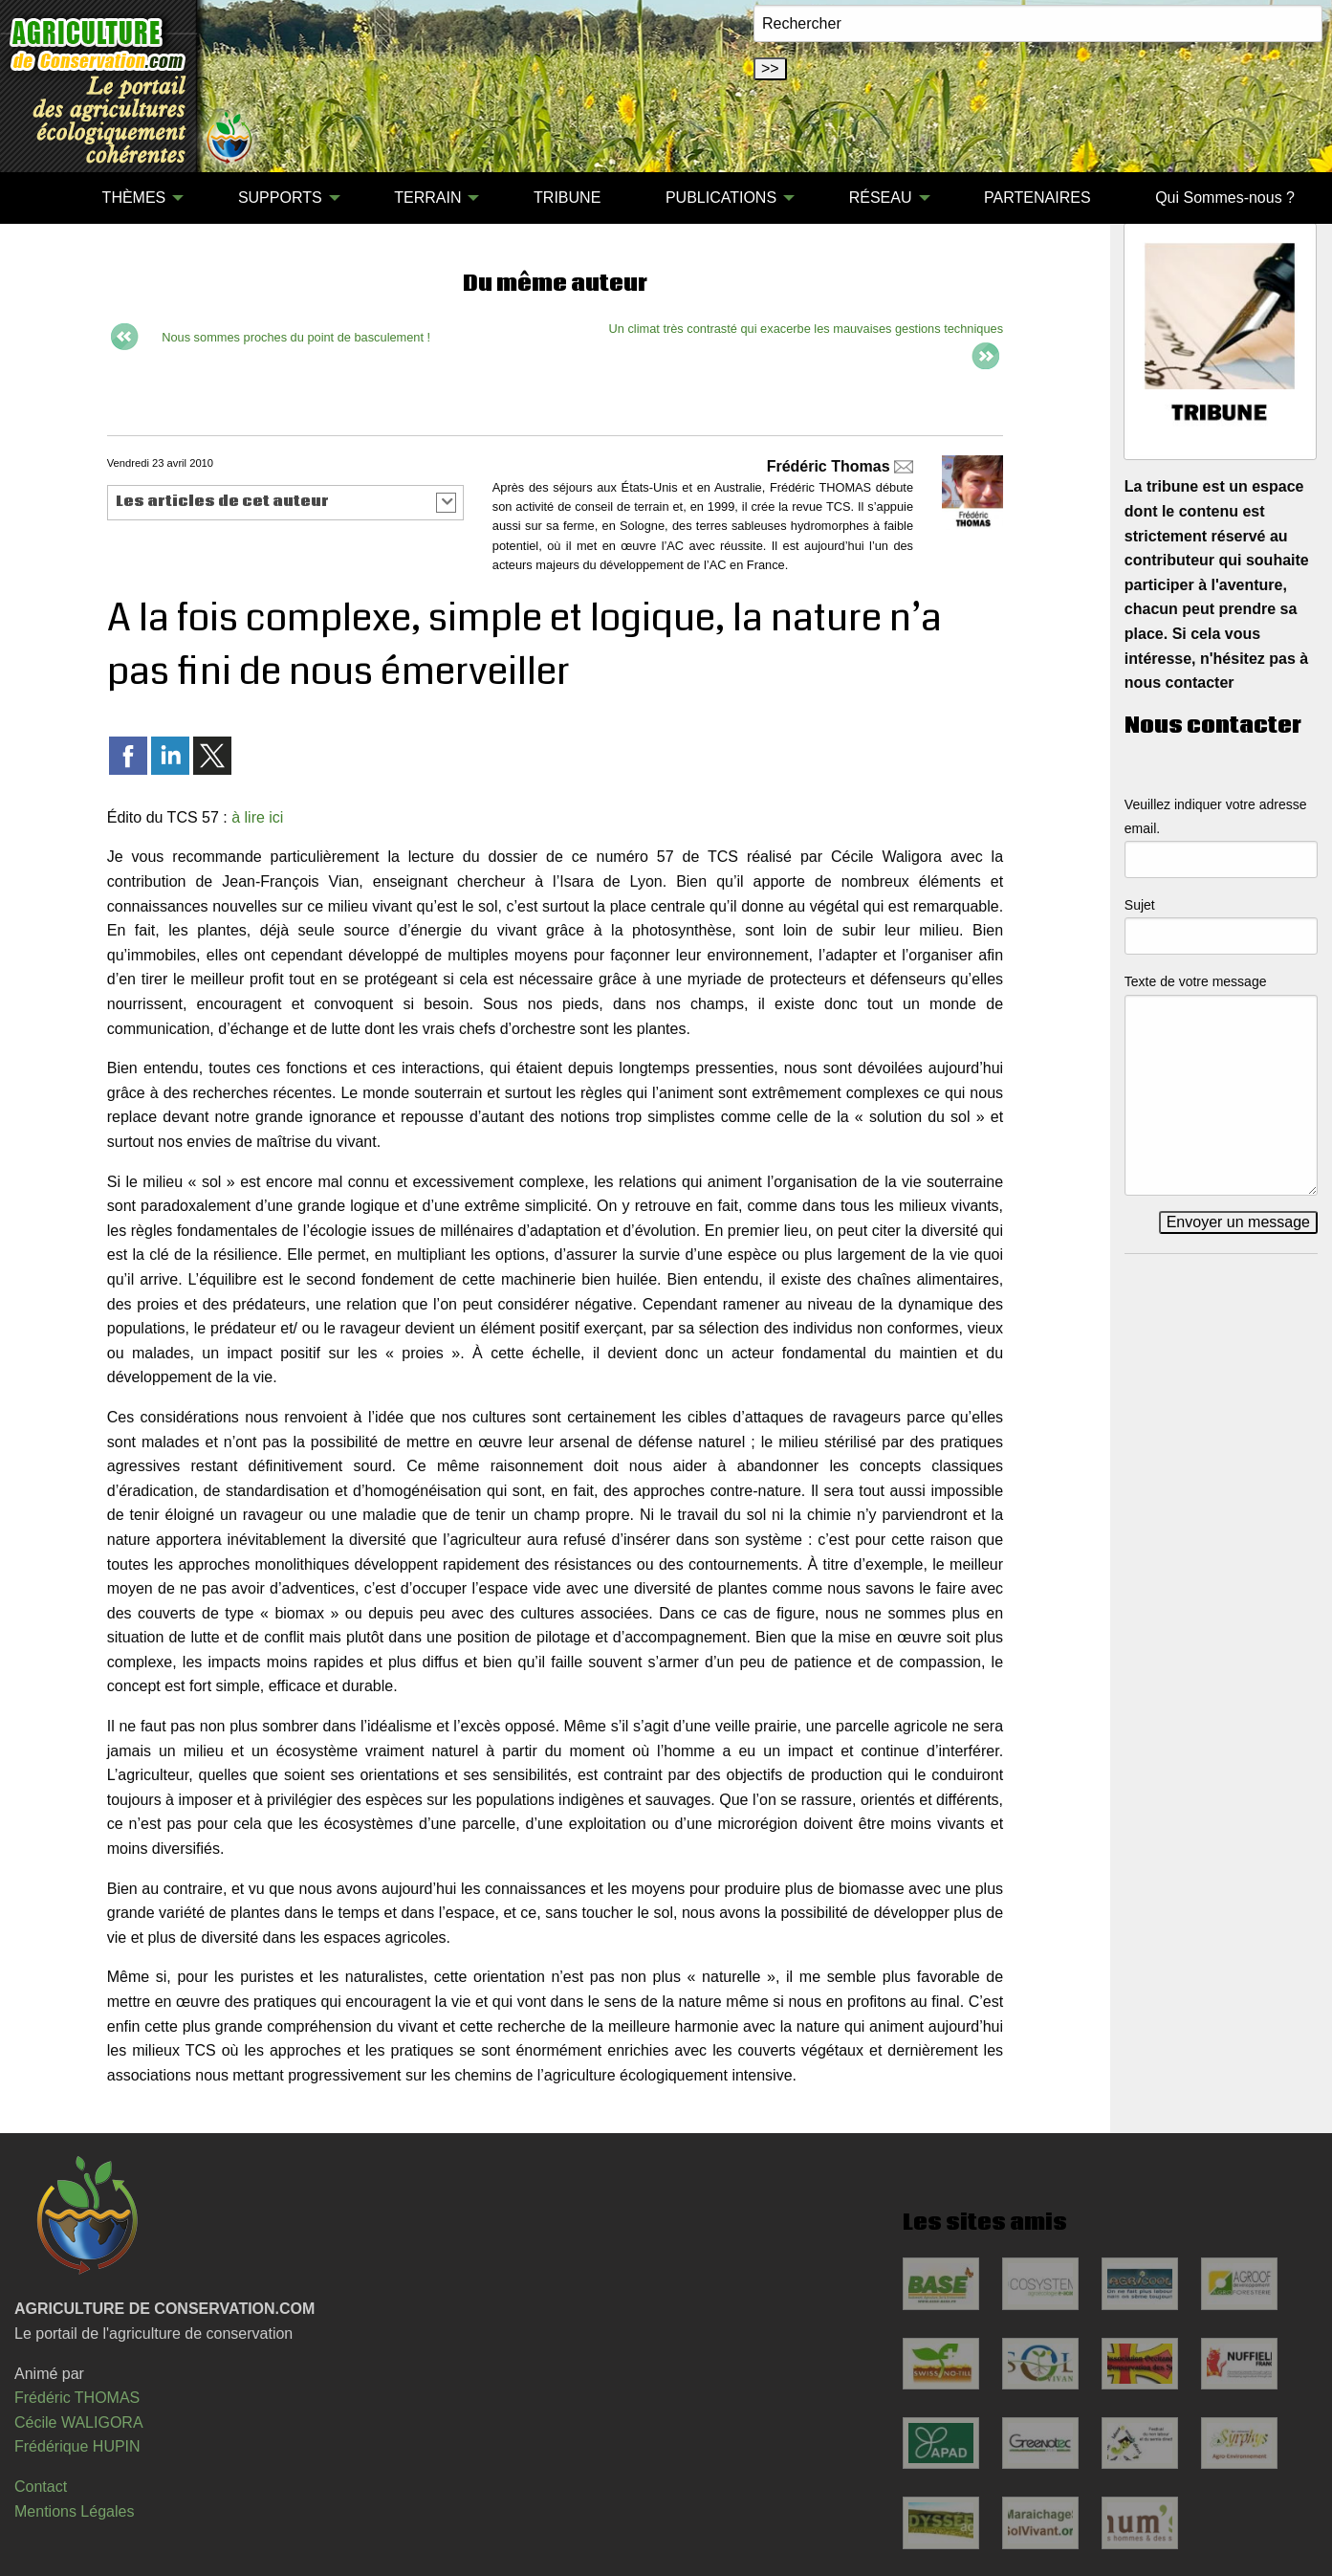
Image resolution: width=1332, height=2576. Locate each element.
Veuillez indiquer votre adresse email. (1216, 816)
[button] (285, 502)
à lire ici (257, 817)
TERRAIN (427, 197)
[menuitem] (37, 198)
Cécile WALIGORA (78, 2422)
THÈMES (134, 197)
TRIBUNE (567, 197)
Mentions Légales (74, 2511)
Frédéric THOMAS (77, 2397)
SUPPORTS (280, 197)
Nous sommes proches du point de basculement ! (296, 337)
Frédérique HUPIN (77, 2446)
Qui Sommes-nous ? (1225, 197)
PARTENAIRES (1037, 197)
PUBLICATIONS (721, 197)
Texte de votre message (1196, 981)
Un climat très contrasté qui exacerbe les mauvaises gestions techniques (806, 328)
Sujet (1140, 905)
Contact (40, 2486)
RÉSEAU (880, 197)
